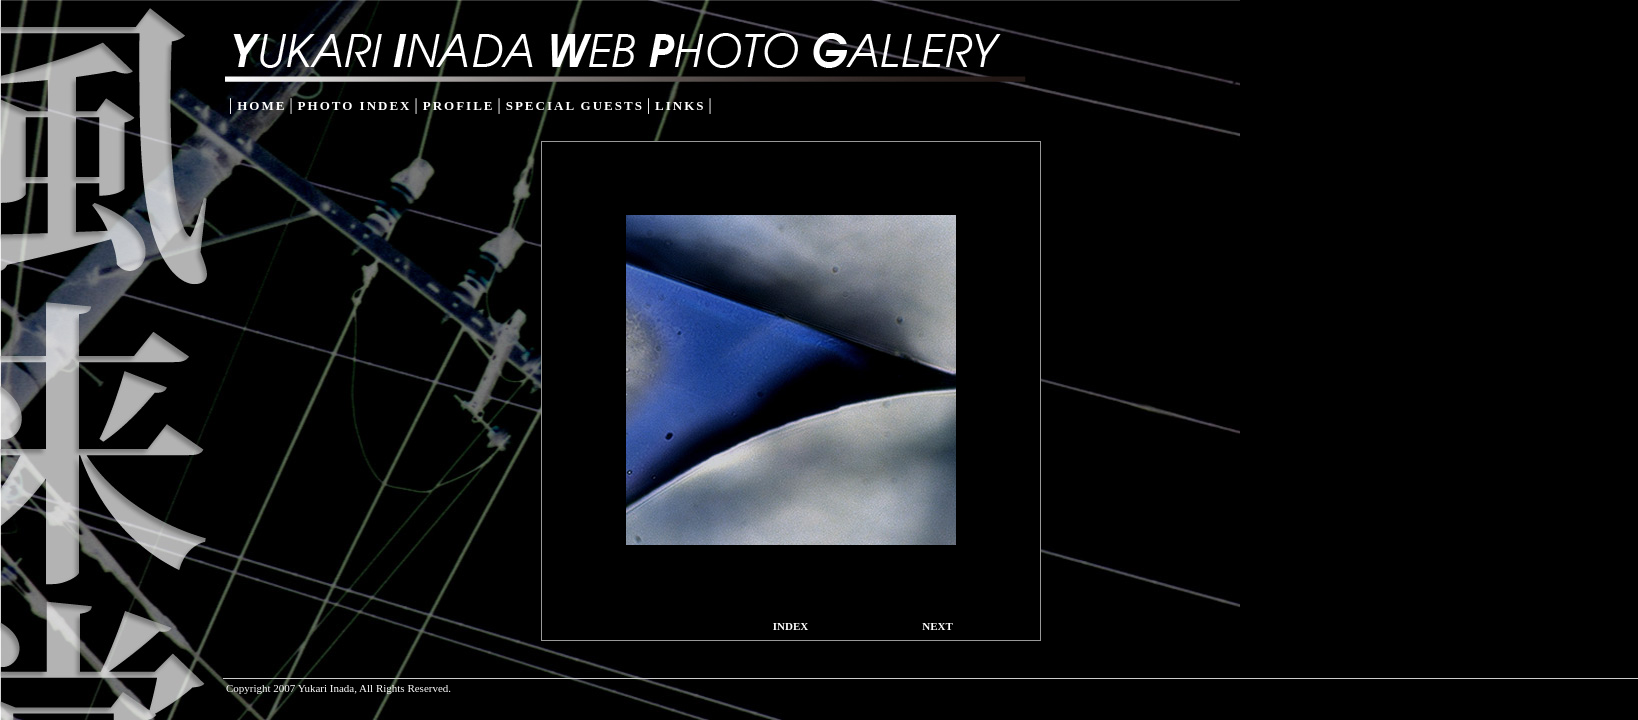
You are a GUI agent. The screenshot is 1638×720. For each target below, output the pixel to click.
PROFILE (459, 105)
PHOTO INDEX (355, 105)
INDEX (790, 626)
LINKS (680, 105)
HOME (261, 105)
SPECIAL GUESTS (575, 105)
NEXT (937, 626)
